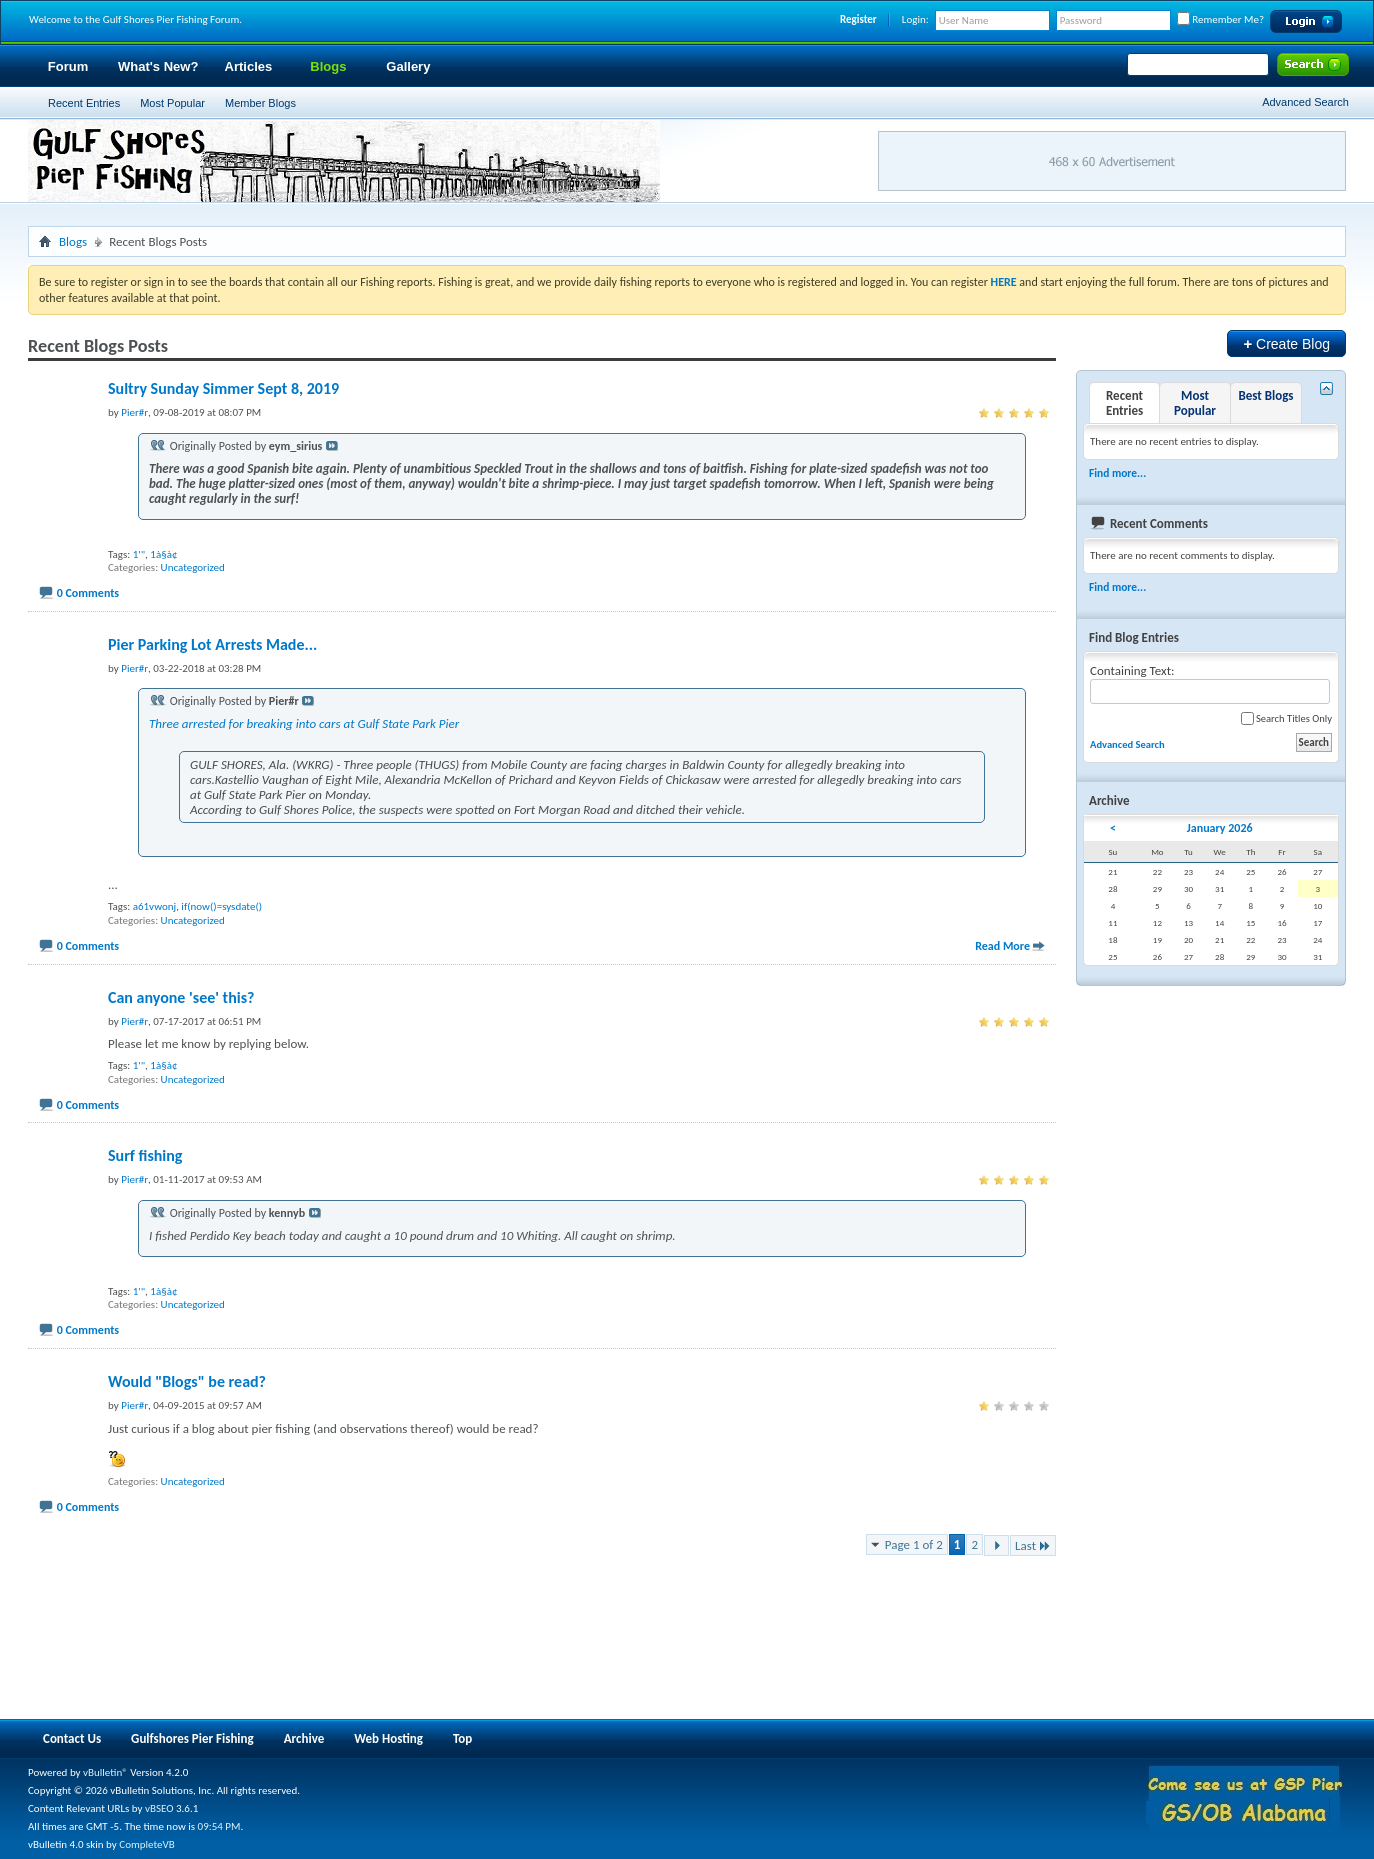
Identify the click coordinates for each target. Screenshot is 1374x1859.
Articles (249, 66)
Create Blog (1286, 343)
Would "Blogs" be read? (187, 1381)
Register (858, 19)
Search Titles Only (1286, 718)
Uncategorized (193, 567)
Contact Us (72, 1738)
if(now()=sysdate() (221, 906)
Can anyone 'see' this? (181, 997)
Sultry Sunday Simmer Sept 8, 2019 (223, 388)
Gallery (408, 66)
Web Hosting (388, 1738)
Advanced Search (1305, 102)
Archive (304, 1738)
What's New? (158, 66)
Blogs (328, 66)
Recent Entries (84, 103)
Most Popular (172, 103)
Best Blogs (1265, 395)
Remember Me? (1220, 19)
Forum (68, 66)
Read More (1002, 946)
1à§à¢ (163, 554)
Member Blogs (260, 103)
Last (1033, 1545)
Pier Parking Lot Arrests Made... (212, 644)
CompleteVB (146, 1844)
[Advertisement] (392, 1636)
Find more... (1117, 473)
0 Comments (88, 593)
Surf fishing (145, 1155)
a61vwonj (154, 906)
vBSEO (159, 1808)
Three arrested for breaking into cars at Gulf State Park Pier (304, 723)
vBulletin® (105, 1772)
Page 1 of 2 (914, 1544)
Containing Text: (1210, 683)
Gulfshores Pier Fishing (192, 1738)
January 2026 (1220, 828)
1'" (139, 554)
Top (462, 1738)
